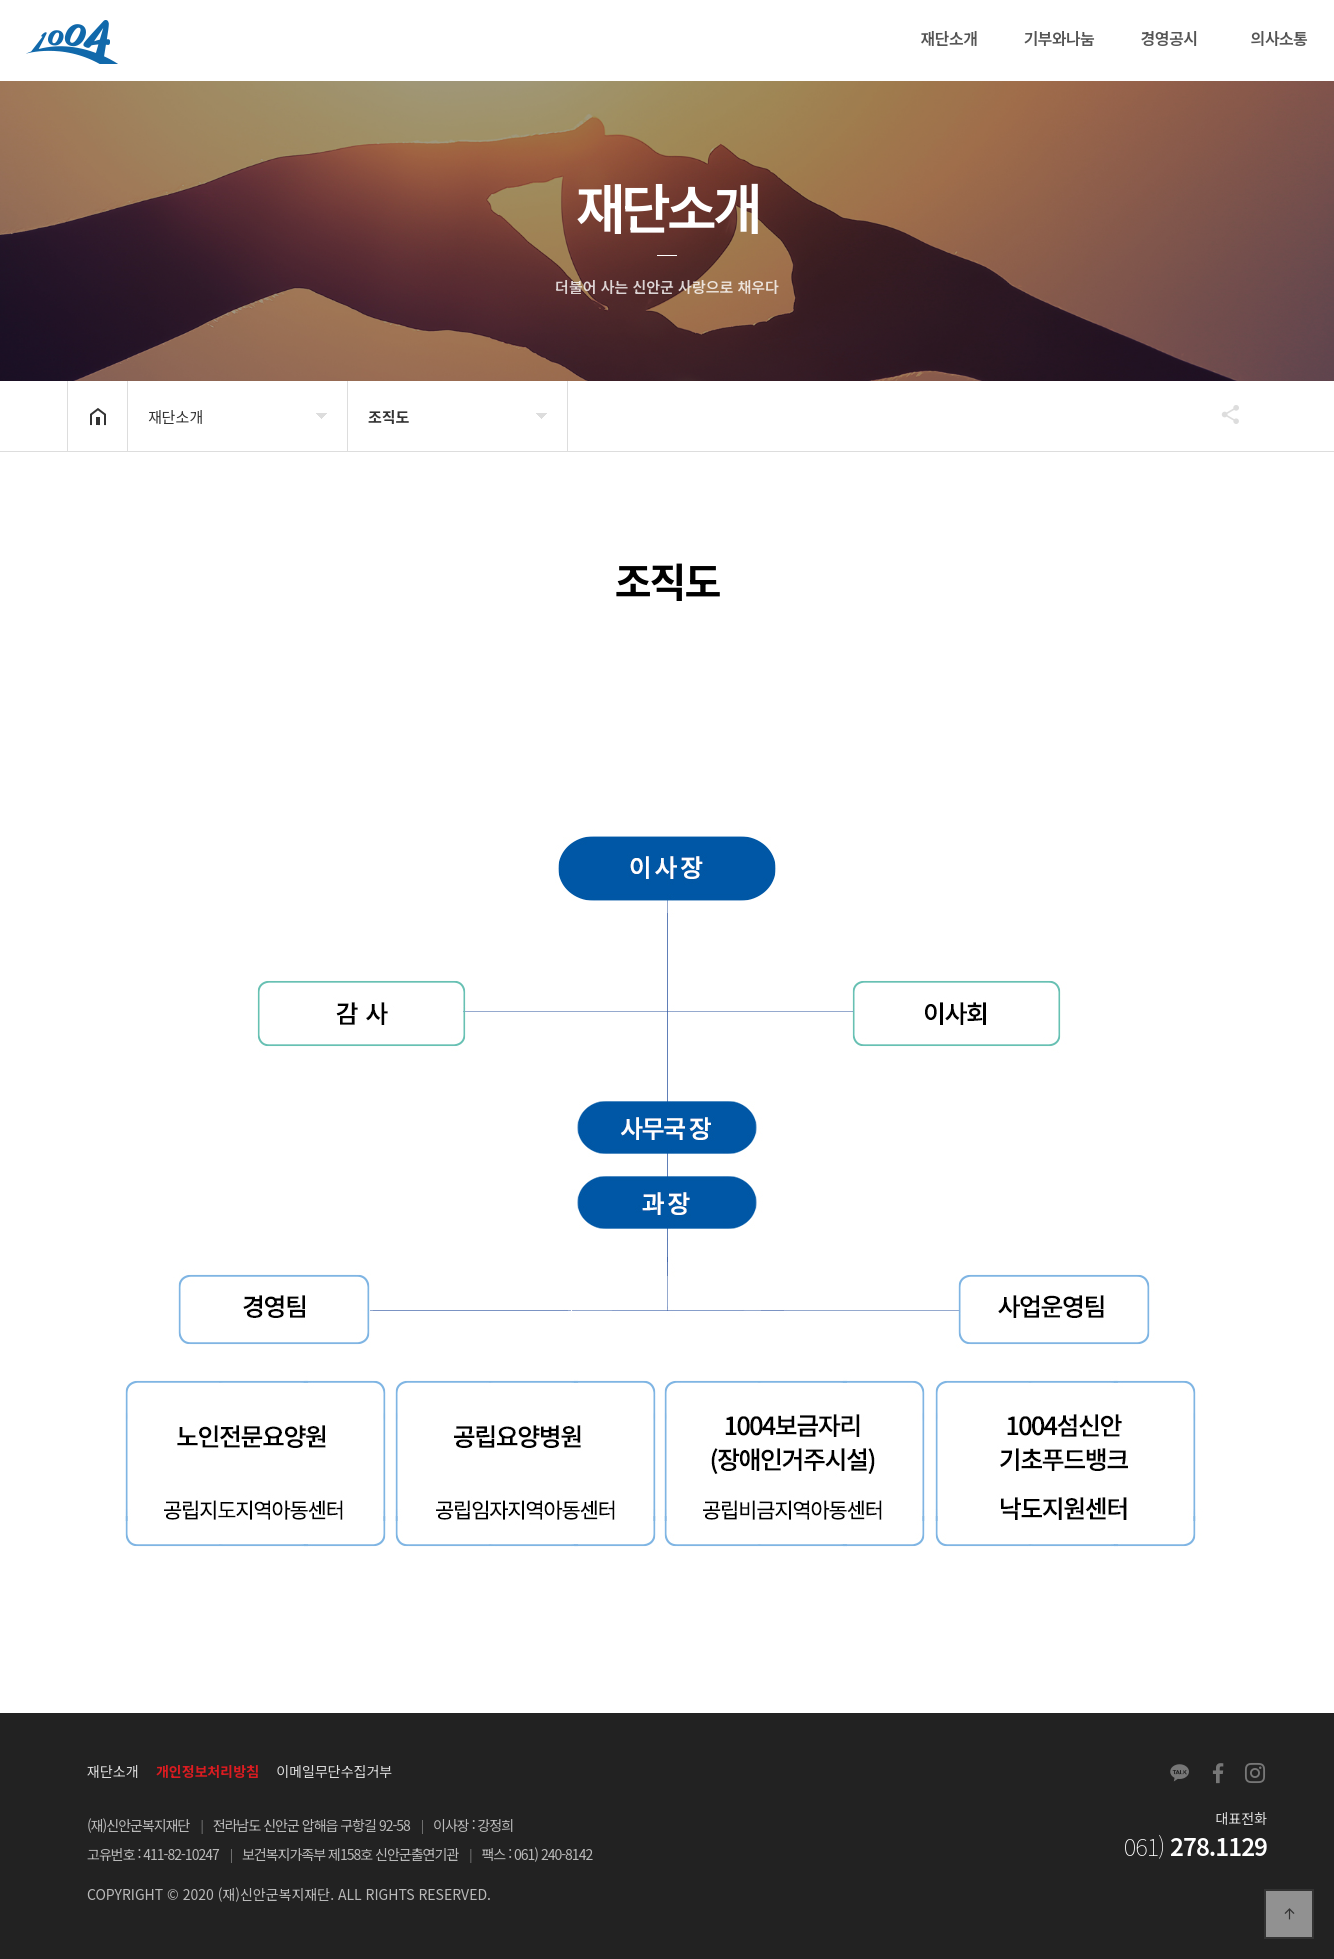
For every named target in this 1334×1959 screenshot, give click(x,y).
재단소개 (949, 38)
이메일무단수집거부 (334, 1771)
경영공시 (1169, 38)
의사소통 (1279, 38)
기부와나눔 (1058, 38)
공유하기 (1221, 414)
